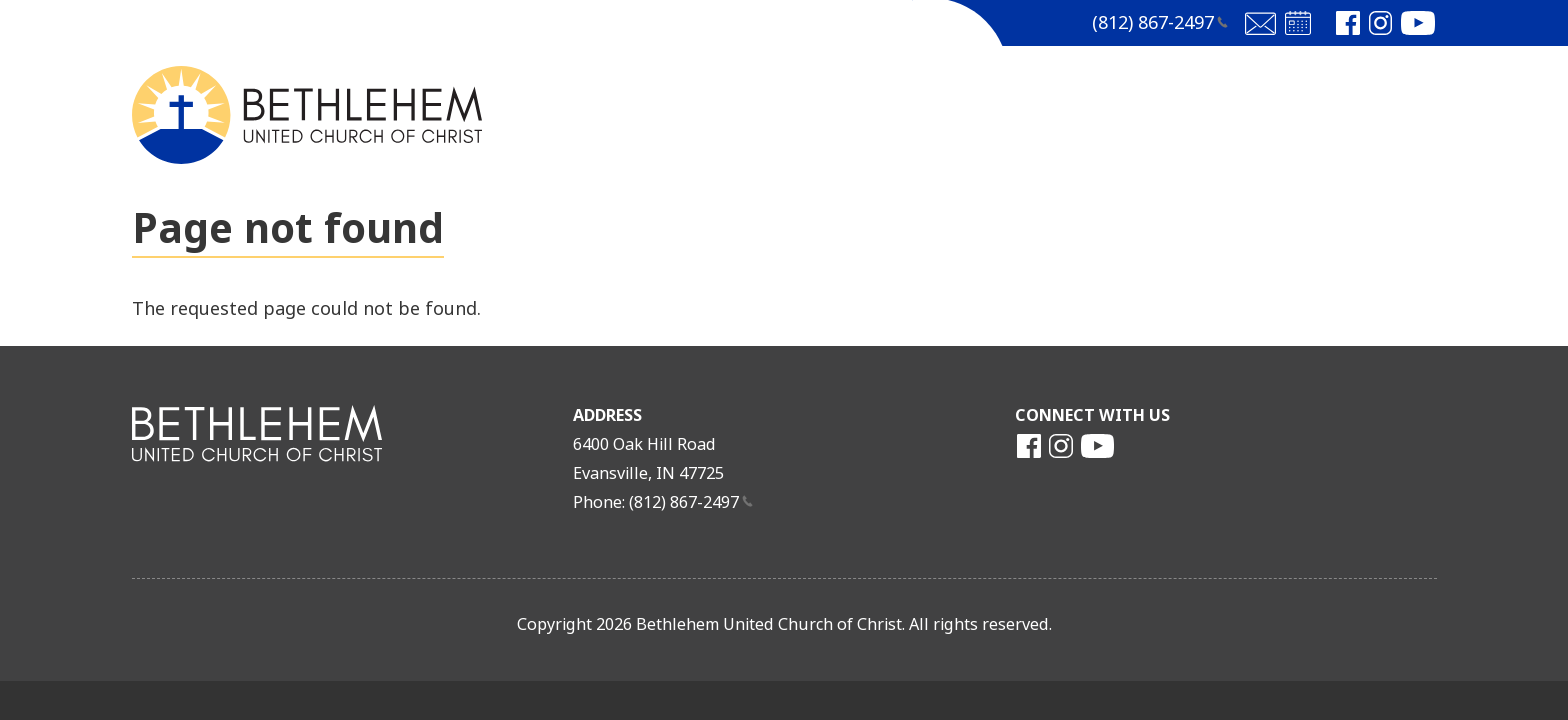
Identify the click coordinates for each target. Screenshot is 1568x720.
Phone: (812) (663, 502)
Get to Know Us (750, 113)
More (1301, 113)
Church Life (1032, 113)
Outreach (1182, 113)
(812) (1160, 23)
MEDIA (900, 113)
